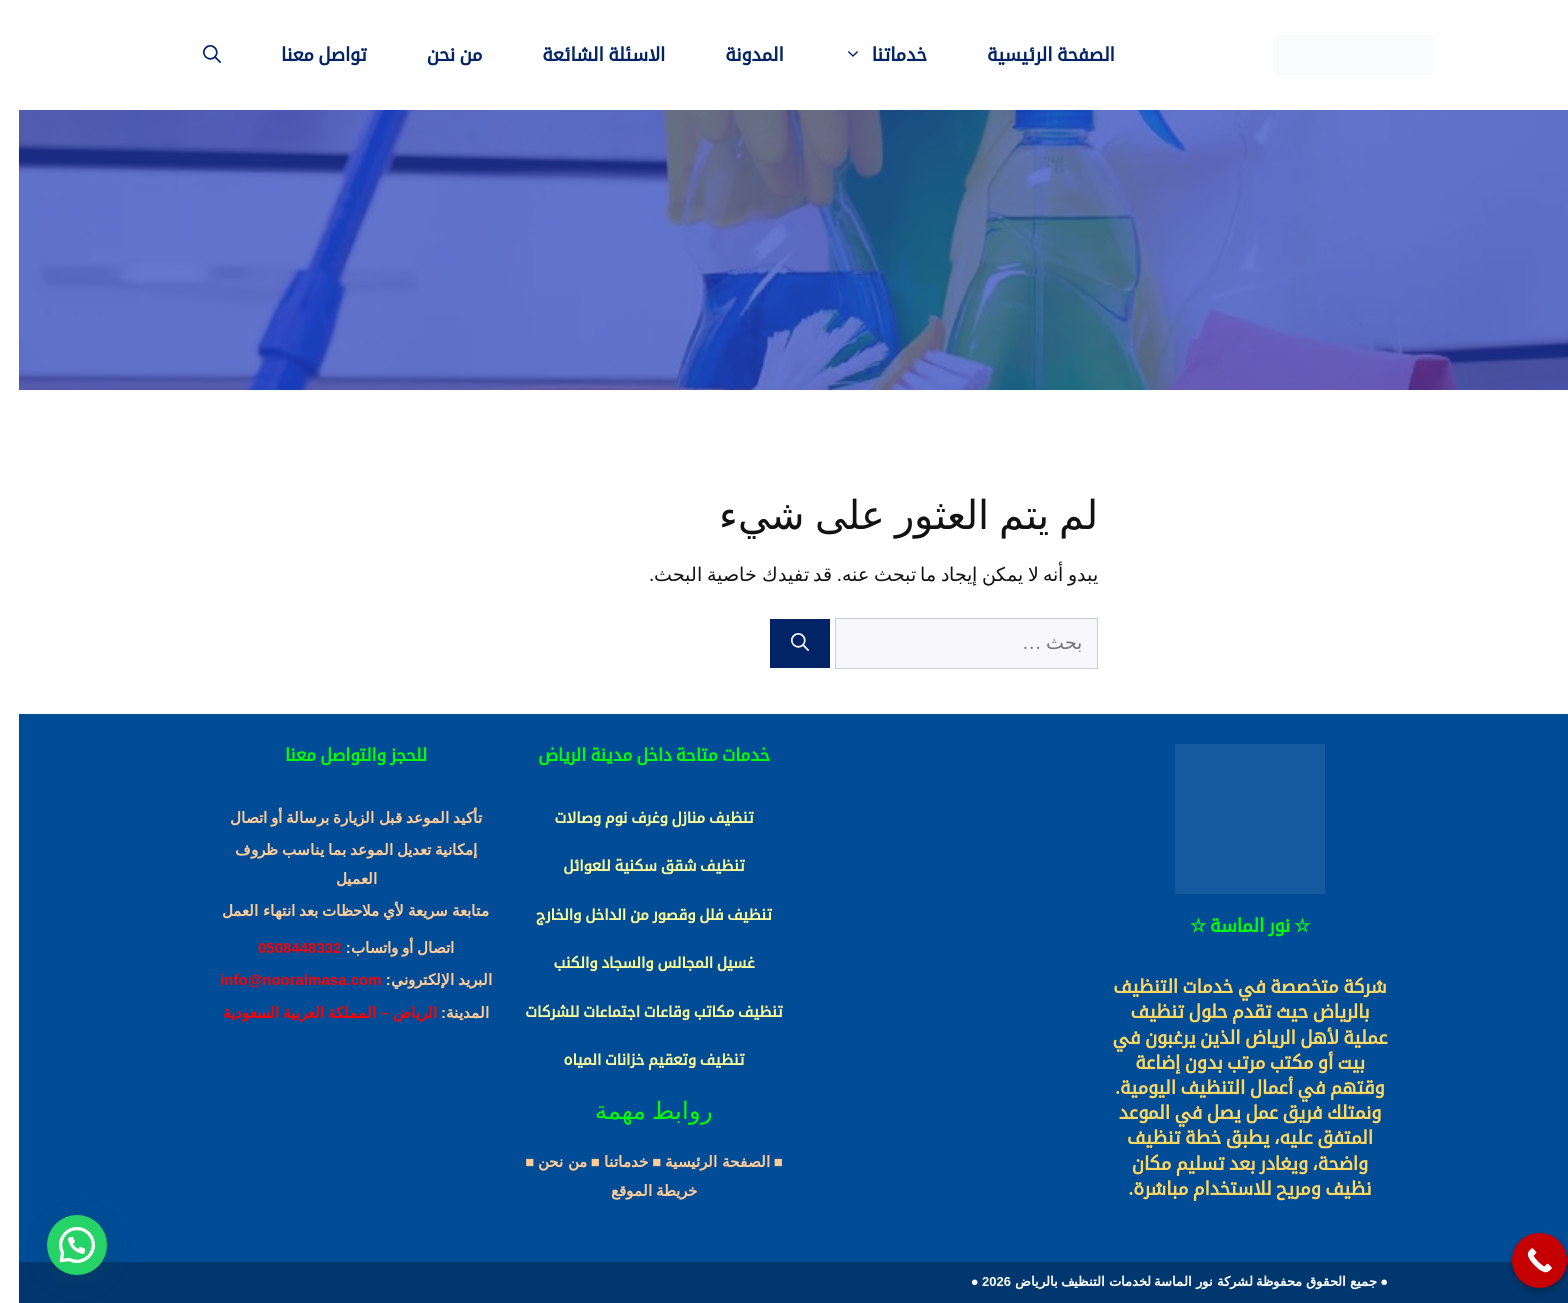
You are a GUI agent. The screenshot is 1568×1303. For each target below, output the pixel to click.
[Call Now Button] (1520, 1260)
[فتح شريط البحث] (193, 55)
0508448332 (280, 947)
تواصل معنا (305, 55)
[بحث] (781, 643)
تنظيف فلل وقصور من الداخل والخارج (635, 915)
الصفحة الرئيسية (1032, 55)
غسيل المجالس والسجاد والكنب (634, 963)
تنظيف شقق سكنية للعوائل (634, 866)
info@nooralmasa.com (281, 979)
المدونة (735, 55)
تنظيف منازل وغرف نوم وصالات (634, 818)
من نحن (436, 55)
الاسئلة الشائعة (584, 55)
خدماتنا (851, 55)
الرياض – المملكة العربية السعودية (311, 1012)
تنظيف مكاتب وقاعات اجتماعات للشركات (634, 1012)
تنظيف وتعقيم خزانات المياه (635, 1060)
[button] (58, 1245)
